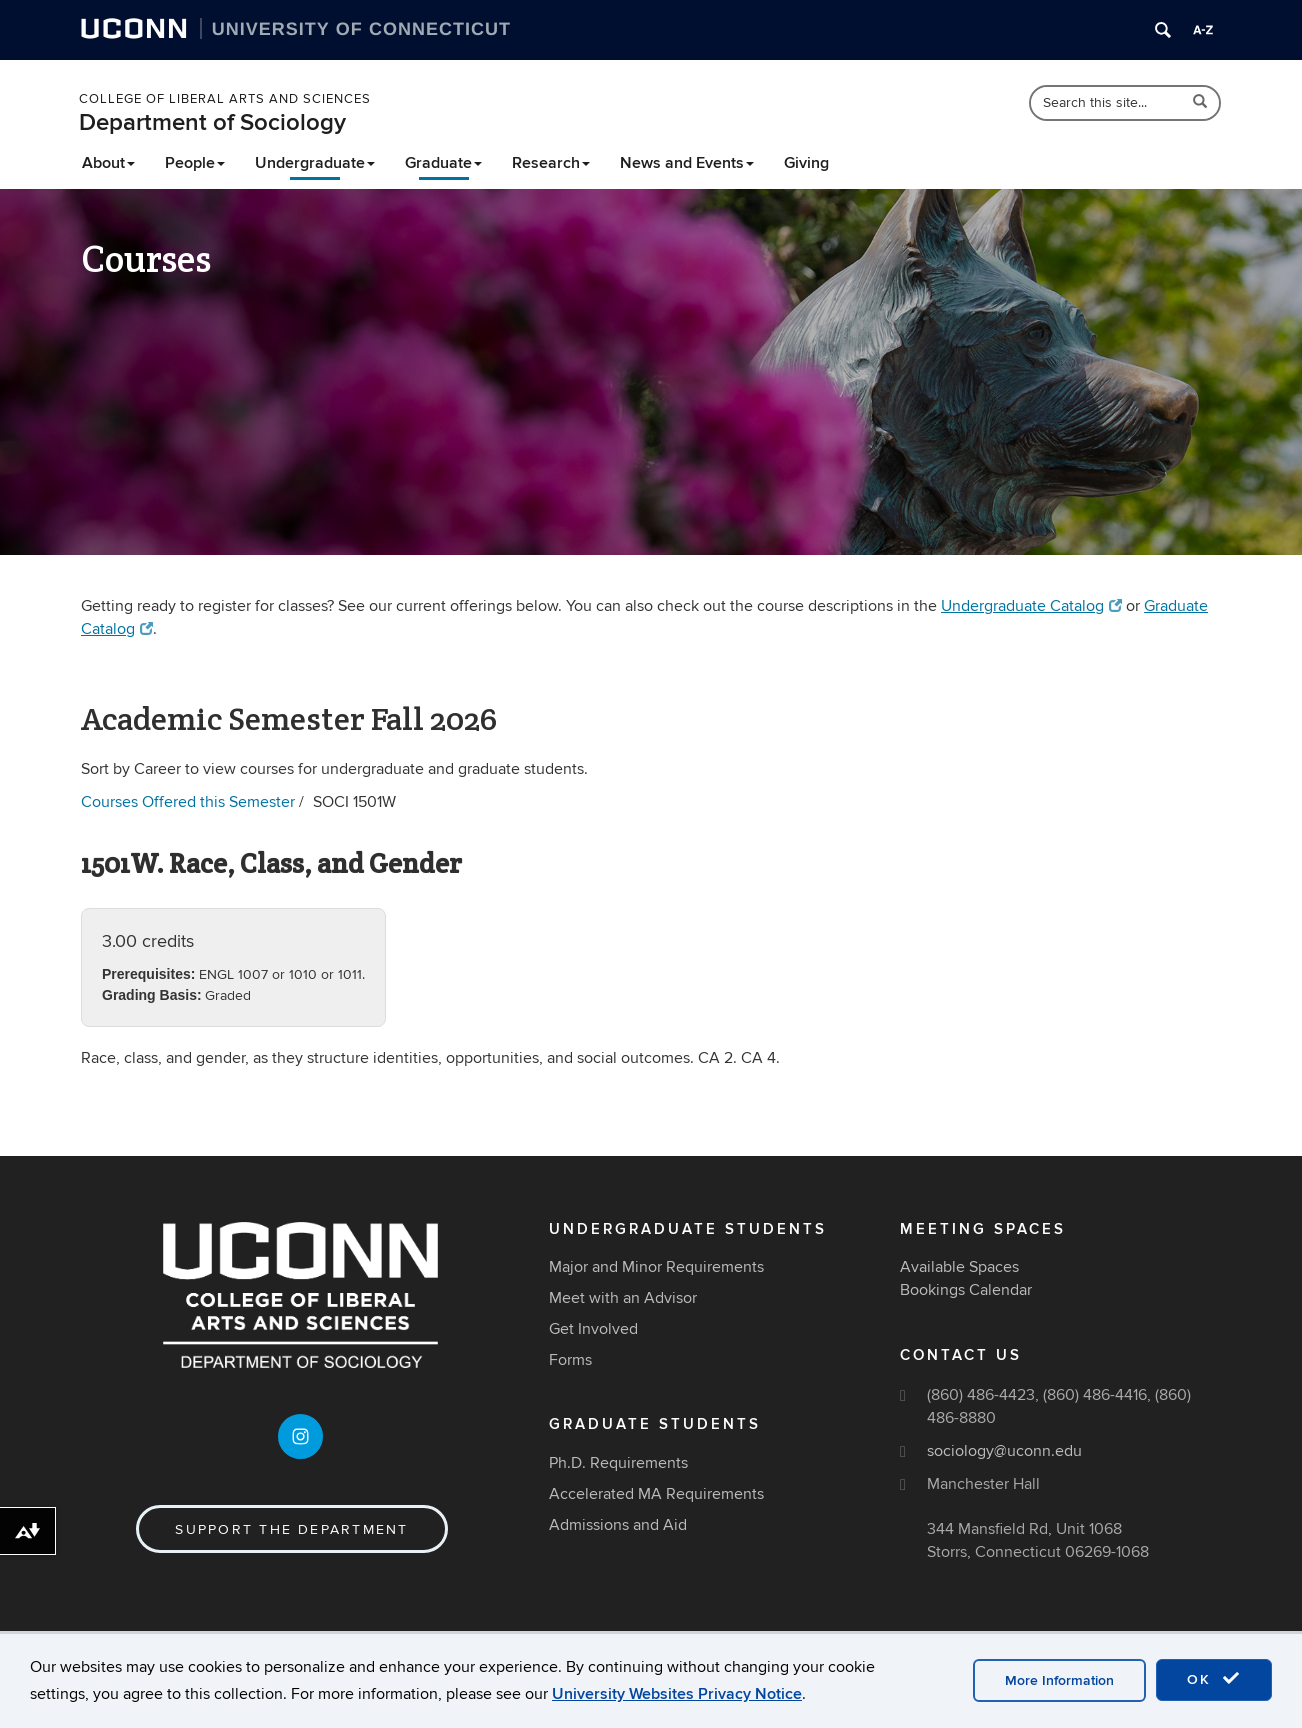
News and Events (687, 163)
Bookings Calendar (966, 1290)
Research (551, 163)
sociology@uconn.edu (1004, 1451)
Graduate (443, 163)
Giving (806, 163)
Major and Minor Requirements (656, 1267)
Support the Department (291, 1529)
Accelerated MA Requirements (656, 1494)
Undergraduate (315, 163)
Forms (570, 1360)
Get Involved (593, 1329)
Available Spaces (959, 1267)
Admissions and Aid (618, 1525)
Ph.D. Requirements (618, 1463)
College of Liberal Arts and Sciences (225, 99)
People (195, 163)
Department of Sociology (212, 122)
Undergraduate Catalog (1031, 606)
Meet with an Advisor (623, 1298)
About (108, 163)
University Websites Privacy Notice (677, 1694)
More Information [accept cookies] (1059, 1680)
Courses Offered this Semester (188, 802)
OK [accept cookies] (1214, 1679)
